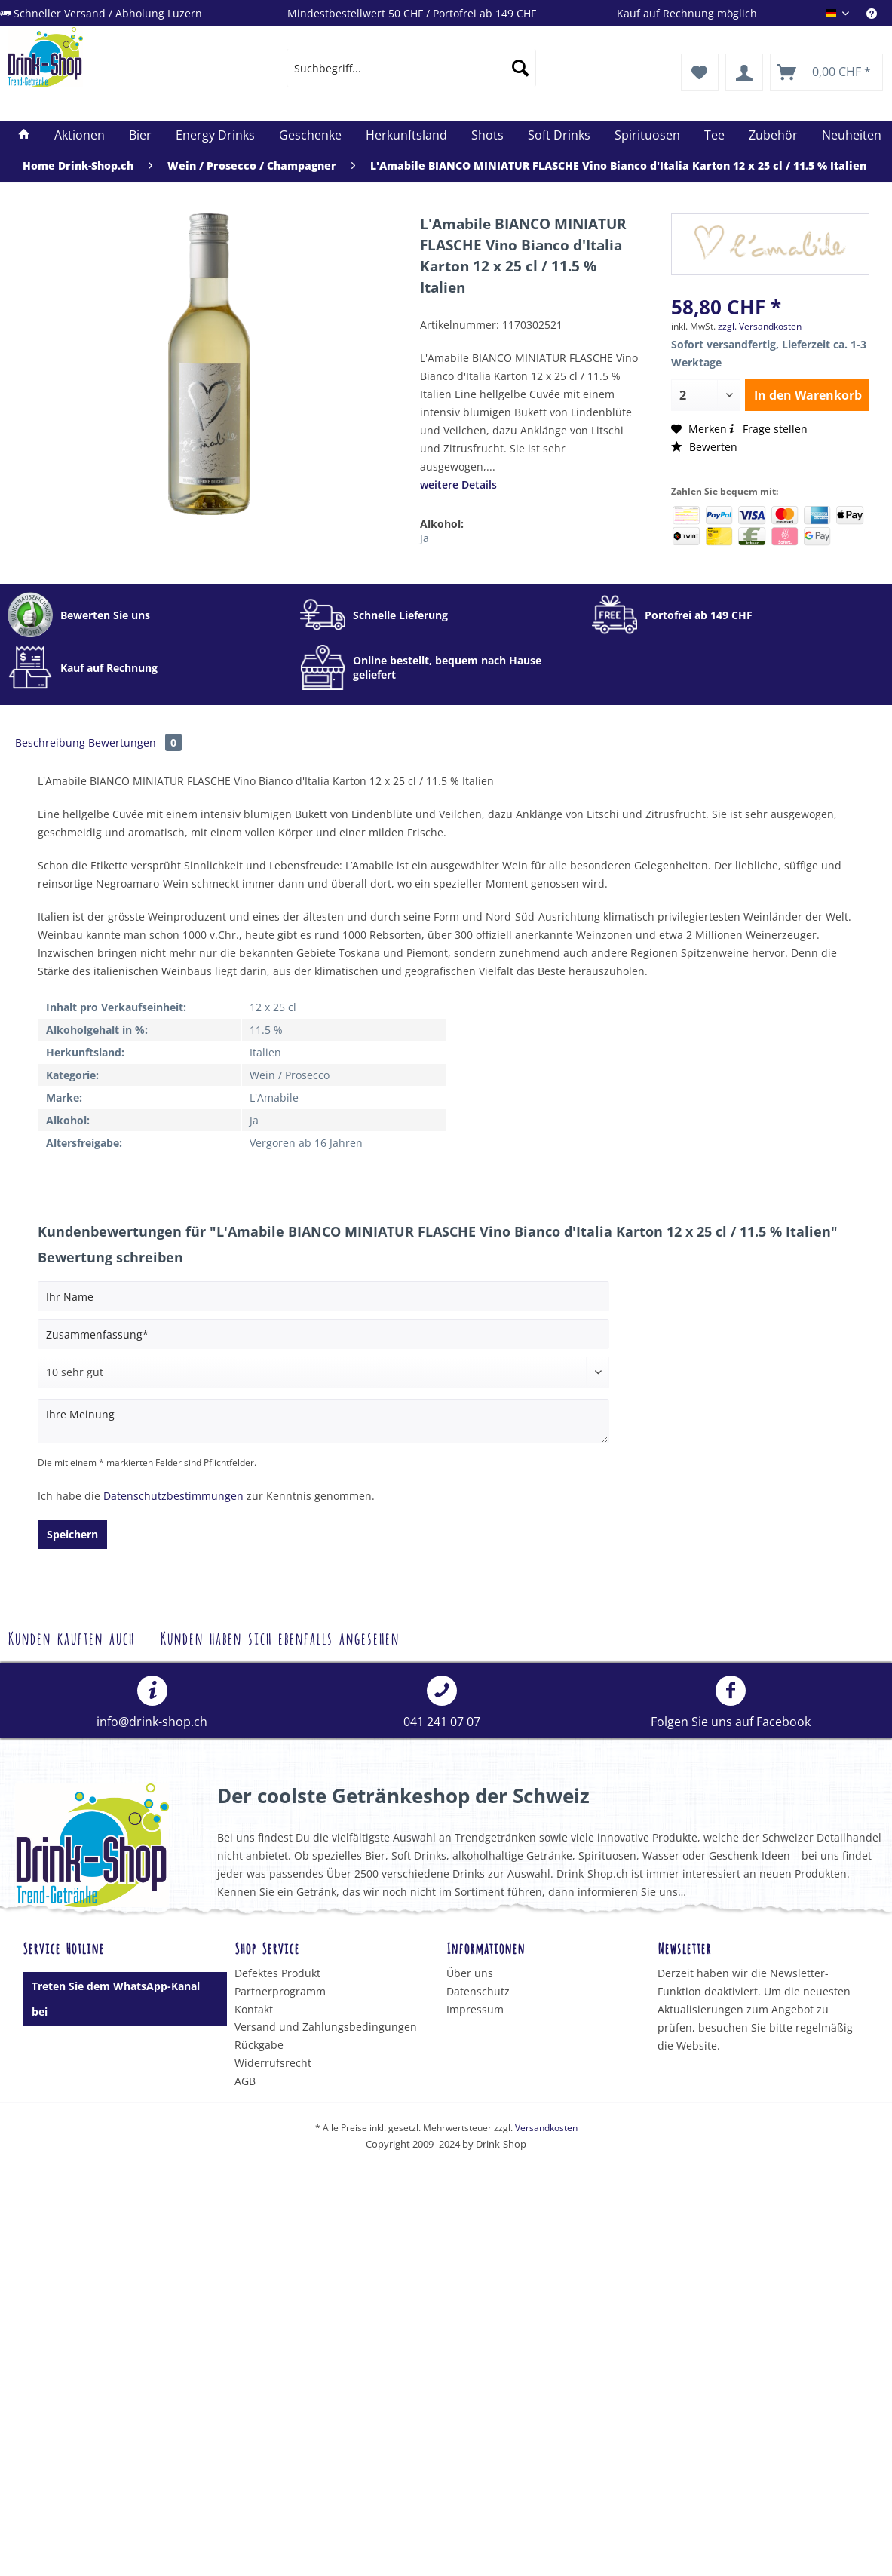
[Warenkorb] (826, 72)
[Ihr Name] (323, 1296)
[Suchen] (520, 68)
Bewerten (704, 447)
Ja (424, 538)
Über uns (469, 1973)
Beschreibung (50, 742)
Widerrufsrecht (272, 2063)
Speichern (72, 1534)
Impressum (475, 2009)
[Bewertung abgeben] (323, 1372)
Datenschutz (478, 1991)
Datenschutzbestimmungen (173, 1496)
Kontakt (253, 2009)
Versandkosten (546, 2127)
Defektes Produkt (277, 1973)
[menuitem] (879, 13)
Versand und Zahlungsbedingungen (325, 2026)
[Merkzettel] (700, 72)
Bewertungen (135, 742)
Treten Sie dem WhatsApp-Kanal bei (116, 1999)
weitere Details (458, 484)
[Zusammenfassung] (323, 1334)
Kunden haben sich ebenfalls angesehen (279, 1636)
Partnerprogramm (280, 1991)
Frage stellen (767, 429)
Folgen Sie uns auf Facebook (731, 1703)
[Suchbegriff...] (411, 68)
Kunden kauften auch (71, 1636)
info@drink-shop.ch (152, 1703)
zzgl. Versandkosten (760, 326)
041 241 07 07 (441, 1703)
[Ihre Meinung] (323, 1421)
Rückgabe (259, 2045)
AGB (245, 2081)
